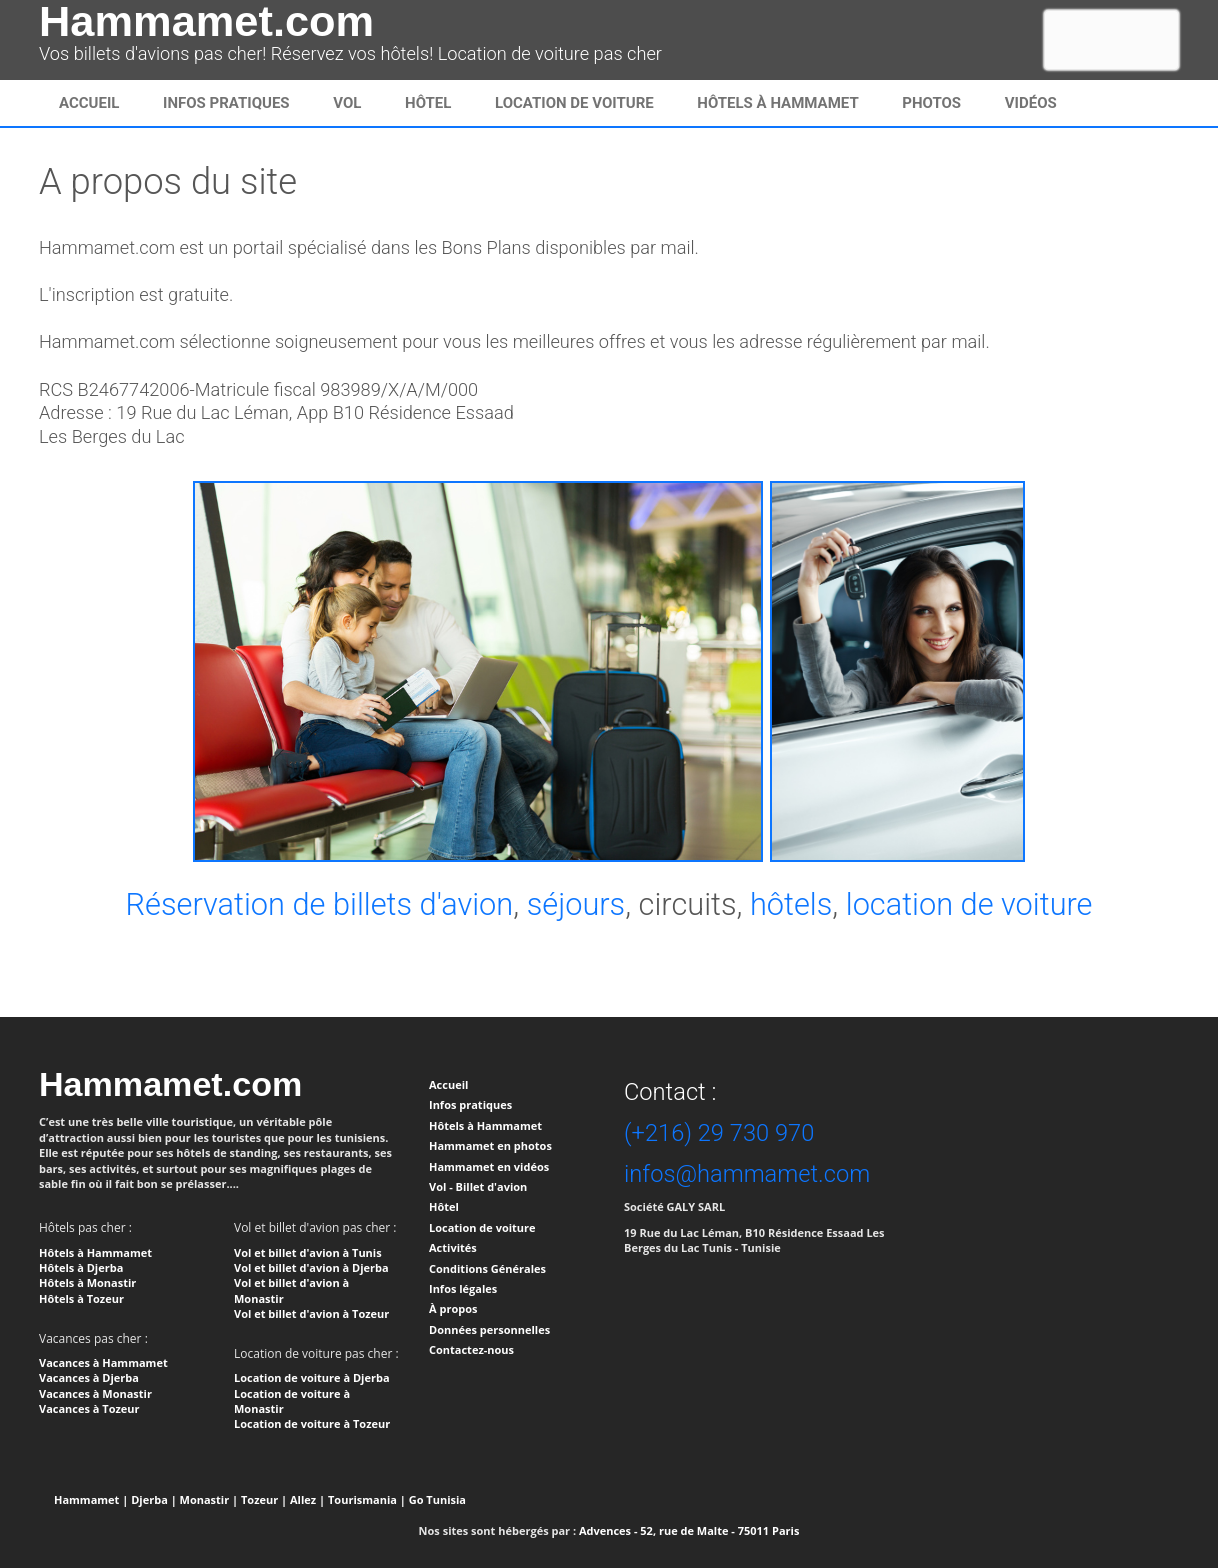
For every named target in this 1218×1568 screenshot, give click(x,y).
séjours (576, 904)
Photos (931, 103)
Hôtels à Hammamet (777, 103)
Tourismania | (367, 1499)
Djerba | (154, 1499)
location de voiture (969, 904)
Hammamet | (91, 1499)
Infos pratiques (470, 1104)
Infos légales (463, 1288)
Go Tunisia (437, 1499)
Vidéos (1031, 103)
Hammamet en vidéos (489, 1166)
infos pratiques (226, 103)
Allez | (307, 1499)
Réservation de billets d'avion (319, 904)
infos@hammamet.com (747, 1174)
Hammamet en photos (490, 1145)
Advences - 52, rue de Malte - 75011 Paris (689, 1530)
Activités (453, 1247)
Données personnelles (489, 1329)
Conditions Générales (487, 1268)
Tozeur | (264, 1499)
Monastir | (209, 1499)
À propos (453, 1308)
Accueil (89, 103)
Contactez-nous (471, 1349)
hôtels (791, 904)
